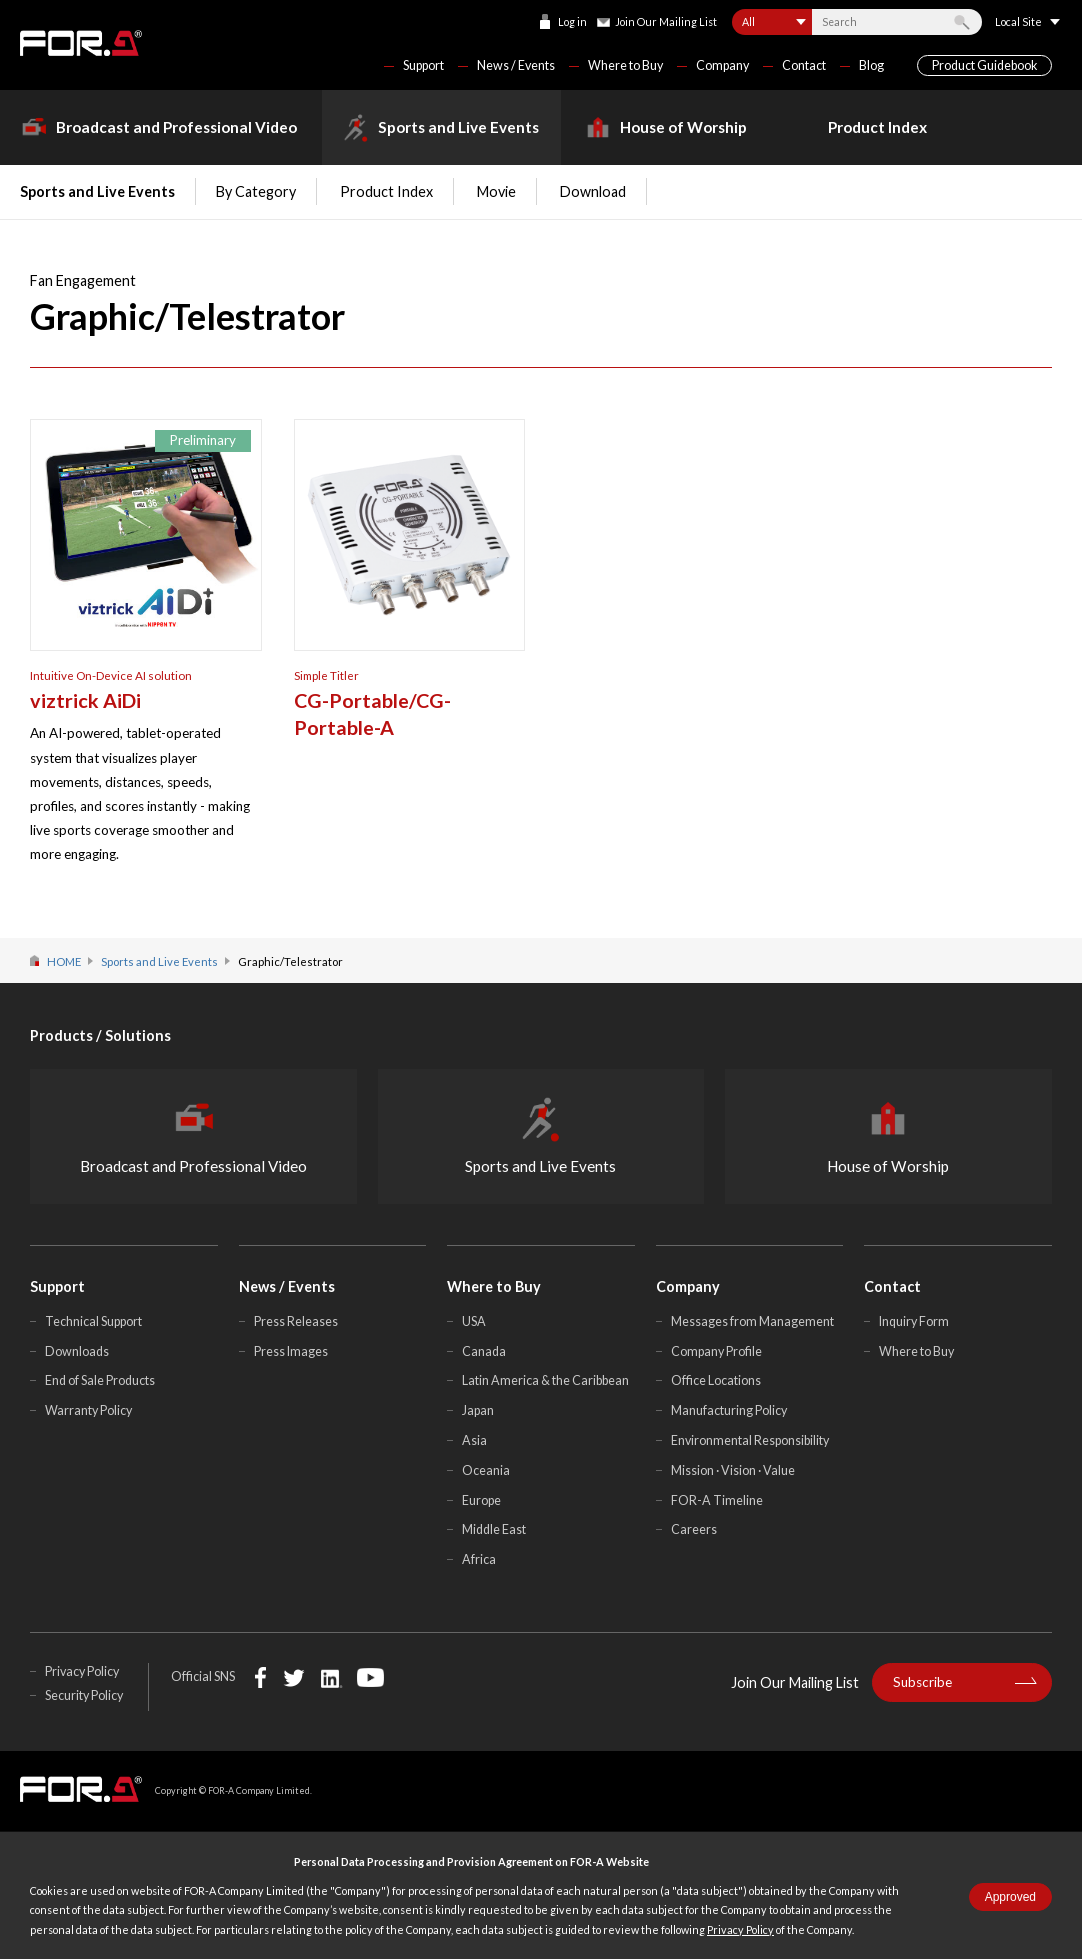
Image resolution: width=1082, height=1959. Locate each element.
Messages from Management (752, 1321)
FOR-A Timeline (717, 1500)
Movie (496, 191)
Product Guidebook (984, 65)
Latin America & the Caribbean (545, 1380)
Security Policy (84, 1695)
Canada (484, 1351)
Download (593, 191)
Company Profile (716, 1351)
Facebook (260, 1677)
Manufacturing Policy (729, 1410)
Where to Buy (625, 65)
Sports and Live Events (458, 127)
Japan (478, 1410)
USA (474, 1321)
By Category (256, 191)
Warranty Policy (88, 1410)
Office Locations (716, 1380)
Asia (474, 1440)
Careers (694, 1529)
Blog (871, 65)
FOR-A (81, 43)
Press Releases (296, 1321)
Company (722, 65)
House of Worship (683, 127)
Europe (481, 1500)
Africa (479, 1559)
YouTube (370, 1677)
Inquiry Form (914, 1321)
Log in (572, 21)
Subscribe (922, 1682)
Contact (804, 65)
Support (423, 65)
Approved (1010, 1897)
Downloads (77, 1351)
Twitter (293, 1677)
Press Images (291, 1351)
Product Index (877, 127)
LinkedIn (331, 1677)
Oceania (486, 1470)
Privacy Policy (740, 1929)
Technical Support (93, 1321)
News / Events (516, 65)
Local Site (1018, 21)
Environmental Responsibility (750, 1440)
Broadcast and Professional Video (176, 127)
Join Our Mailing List (666, 21)
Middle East (494, 1529)
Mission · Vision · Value (733, 1470)
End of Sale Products (100, 1380)
